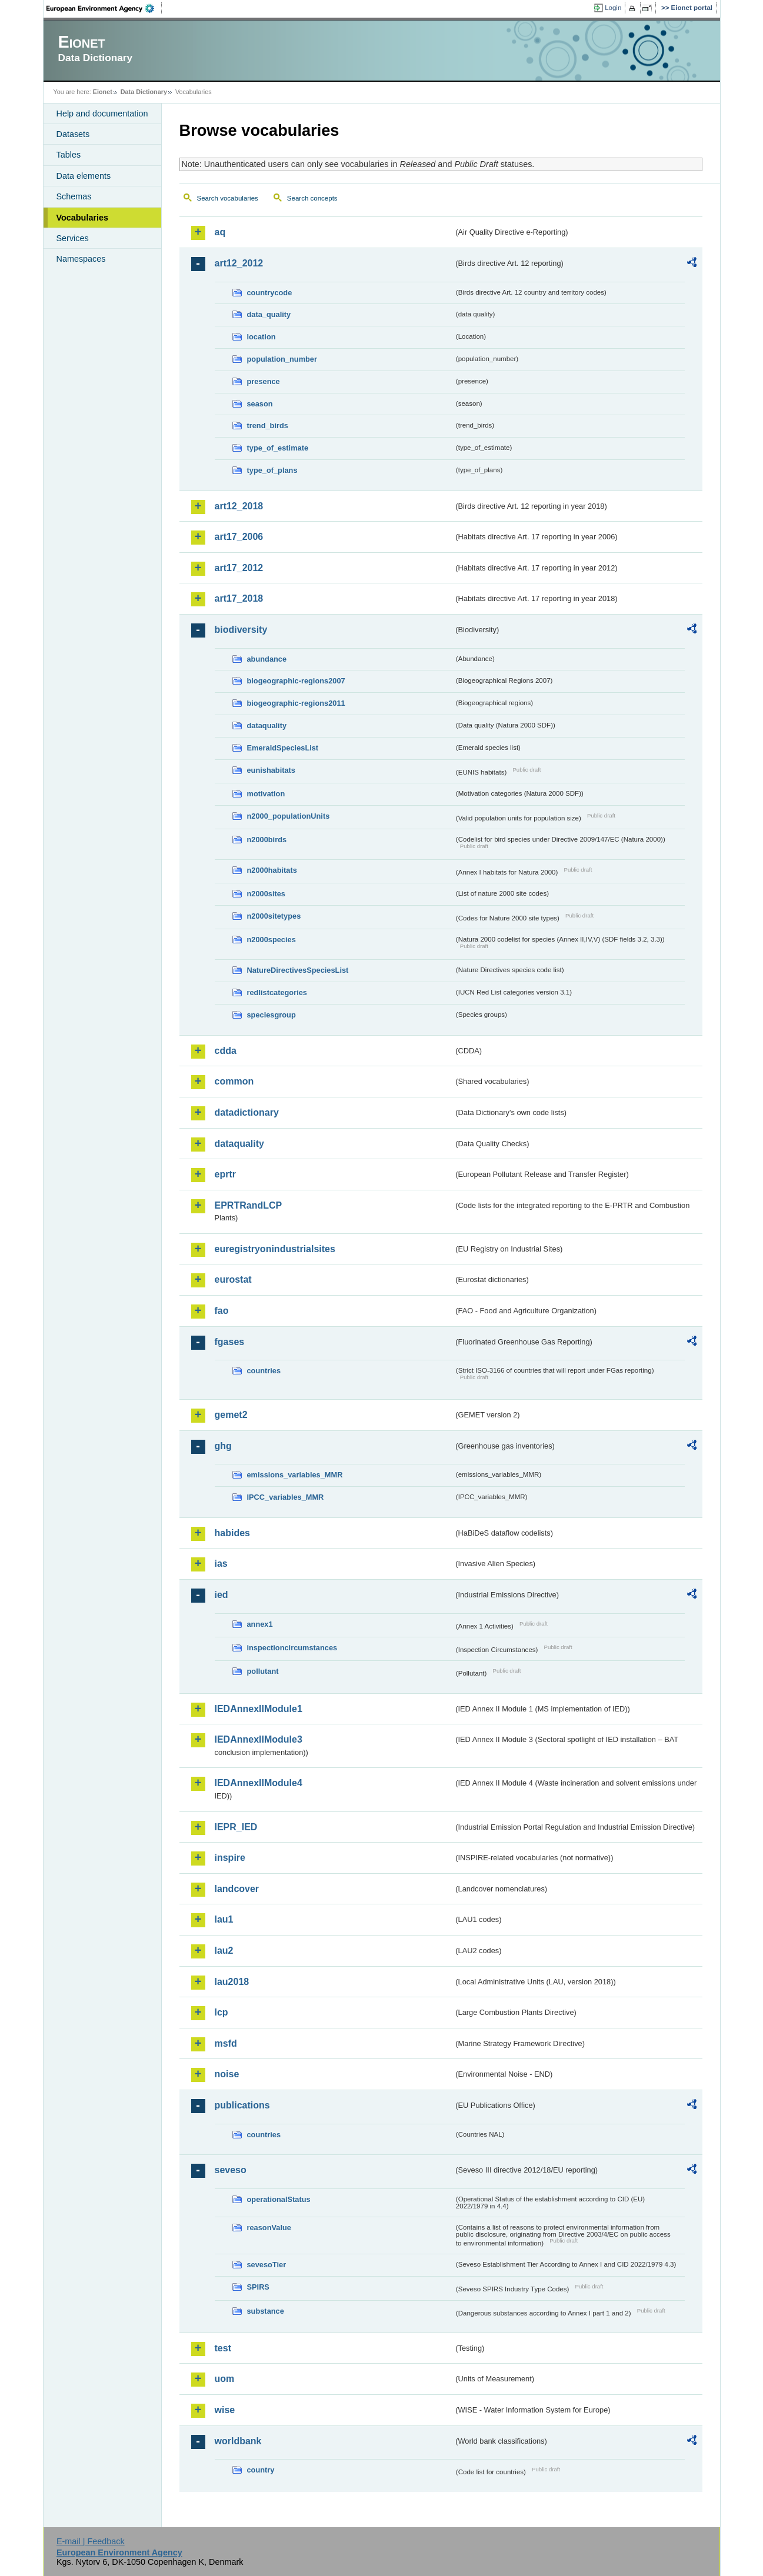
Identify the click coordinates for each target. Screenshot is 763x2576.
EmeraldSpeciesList (283, 747)
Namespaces (81, 258)
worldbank (238, 2441)
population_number (282, 359)
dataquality (267, 725)
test (223, 2348)
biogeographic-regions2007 (296, 680)
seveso (230, 2170)
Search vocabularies (227, 198)
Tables (68, 154)
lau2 (224, 1951)
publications (242, 2105)
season (260, 403)
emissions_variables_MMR (295, 1474)
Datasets (73, 134)
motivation (266, 793)
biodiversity (241, 630)
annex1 (260, 1624)
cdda (225, 1051)
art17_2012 (239, 568)
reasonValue (269, 2227)
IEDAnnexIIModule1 (258, 1709)
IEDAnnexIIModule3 (258, 1739)
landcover (237, 1889)
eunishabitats (271, 770)
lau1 (224, 1919)
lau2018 (232, 1982)
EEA (104, 8)
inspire (230, 1858)
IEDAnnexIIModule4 (258, 1783)
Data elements (83, 176)
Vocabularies (82, 217)
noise (227, 2074)
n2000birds (267, 839)
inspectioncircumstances (292, 1647)
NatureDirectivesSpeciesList (298, 970)
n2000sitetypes (274, 916)
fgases (230, 1342)
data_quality (269, 314)
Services (72, 238)
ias (221, 1564)
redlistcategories (277, 992)
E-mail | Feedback (90, 2541)
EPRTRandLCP (248, 1205)
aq (220, 232)
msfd (226, 2043)
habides (232, 1533)
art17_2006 (239, 537)
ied (221, 1595)
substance (265, 2311)
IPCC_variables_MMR (285, 1497)
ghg (223, 1446)
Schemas (74, 196)
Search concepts (312, 198)
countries (264, 1370)
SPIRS (258, 2287)
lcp (221, 2012)
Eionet (102, 91)
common (234, 1081)
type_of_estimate (278, 447)
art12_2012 (239, 263)
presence (263, 381)
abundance (267, 659)
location (261, 336)
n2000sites (266, 893)
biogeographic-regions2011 (296, 703)
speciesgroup (271, 1014)
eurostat (233, 1279)
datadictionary (247, 1112)
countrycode (269, 292)
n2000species (271, 939)
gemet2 (231, 1415)
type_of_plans (272, 470)
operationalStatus (279, 2199)
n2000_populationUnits (288, 816)
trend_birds (267, 425)
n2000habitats (272, 870)
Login (613, 7)
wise (225, 2410)
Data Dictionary (144, 91)
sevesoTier (266, 2264)
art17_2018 (239, 598)
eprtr (225, 1174)
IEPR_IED (236, 1827)
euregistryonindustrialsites (275, 1249)
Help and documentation (102, 113)
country (261, 2469)
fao (222, 1311)
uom (225, 2379)
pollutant (263, 1671)
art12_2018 (239, 506)
